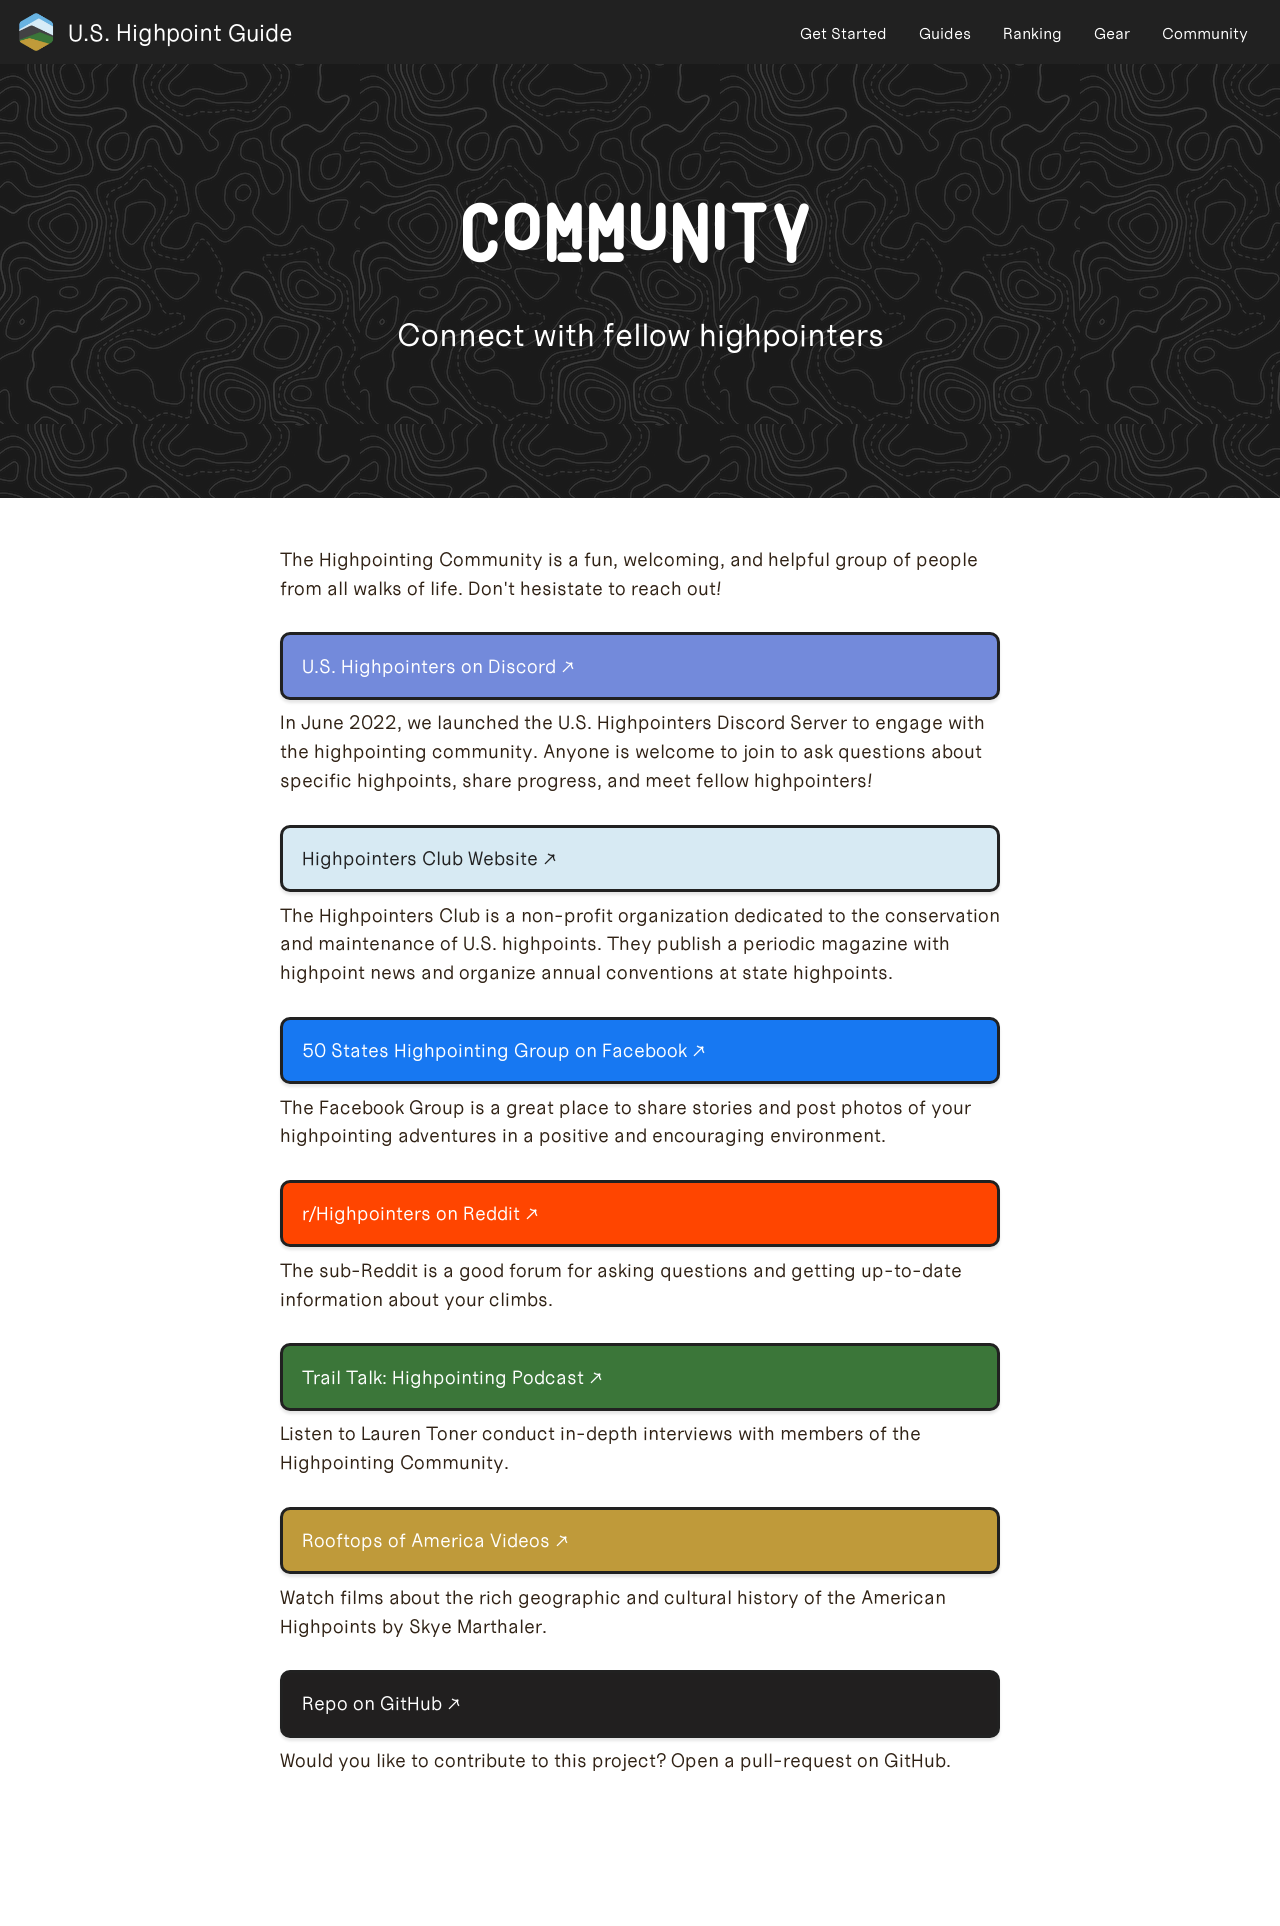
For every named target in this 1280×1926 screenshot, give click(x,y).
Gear (1112, 33)
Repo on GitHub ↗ (381, 1703)
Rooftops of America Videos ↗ (435, 1540)
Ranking (1032, 33)
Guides (945, 33)
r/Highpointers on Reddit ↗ (420, 1213)
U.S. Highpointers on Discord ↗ (438, 666)
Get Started (843, 33)
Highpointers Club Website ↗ (429, 858)
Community (1205, 33)
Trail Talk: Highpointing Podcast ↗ (452, 1377)
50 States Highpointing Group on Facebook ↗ (504, 1050)
